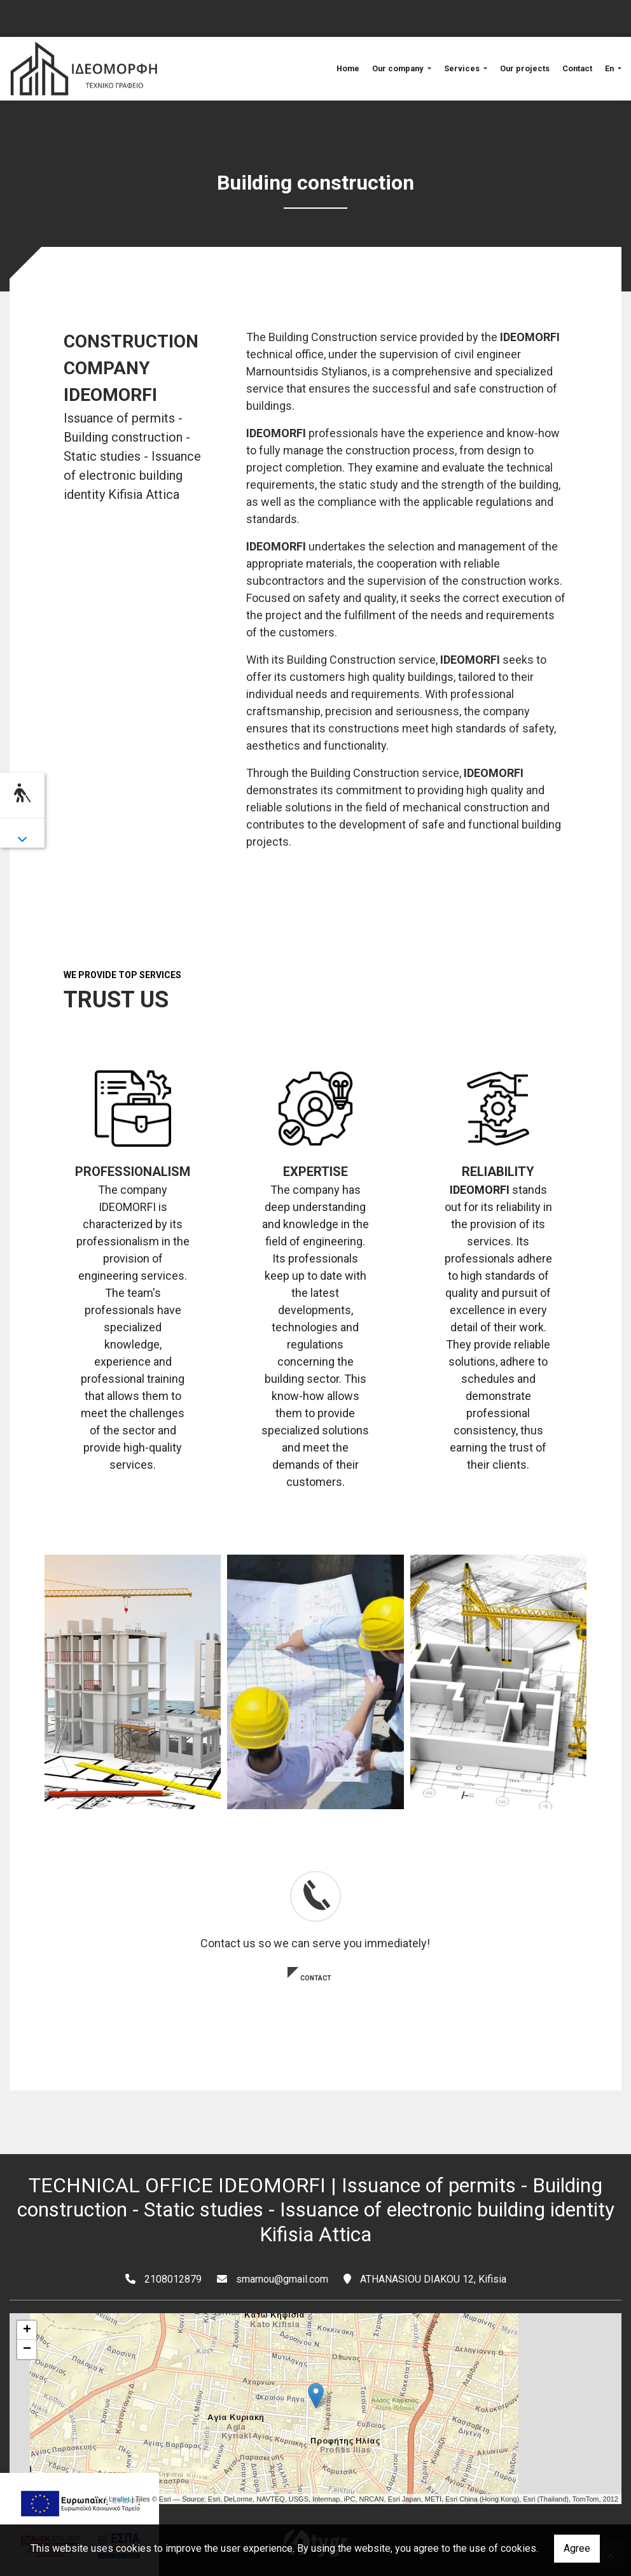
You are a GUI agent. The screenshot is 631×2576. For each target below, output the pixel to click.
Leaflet (119, 2499)
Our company (398, 68)
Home (347, 68)
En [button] (610, 68)
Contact (577, 68)
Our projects (525, 68)
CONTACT (315, 1978)
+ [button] (27, 2330)
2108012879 (173, 2279)
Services (463, 68)
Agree (577, 2548)
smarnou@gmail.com (282, 2279)
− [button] (27, 2349)
